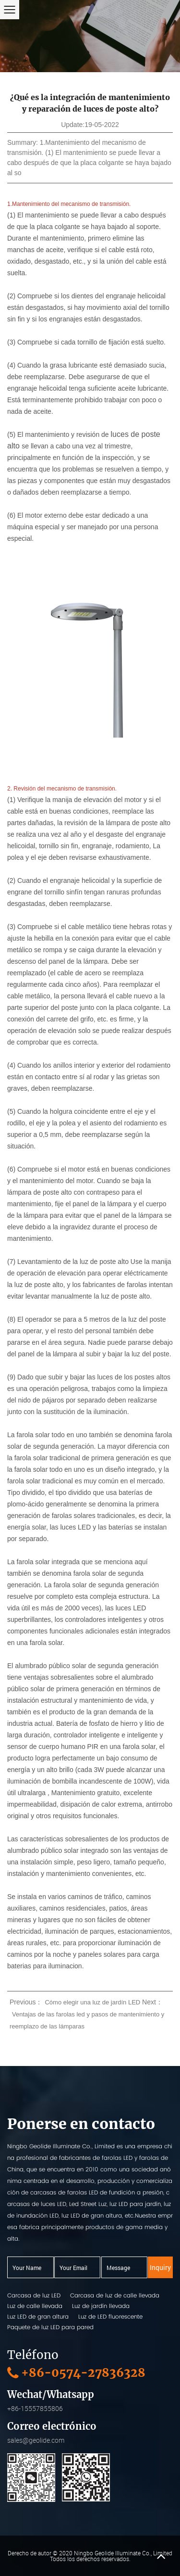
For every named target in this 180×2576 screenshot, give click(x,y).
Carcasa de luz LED (33, 2295)
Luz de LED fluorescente (110, 2316)
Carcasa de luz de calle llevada (114, 2295)
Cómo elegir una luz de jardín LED (92, 2002)
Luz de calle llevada (34, 2306)
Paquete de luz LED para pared (50, 2327)
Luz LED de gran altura (38, 2316)
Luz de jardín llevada (101, 2306)
